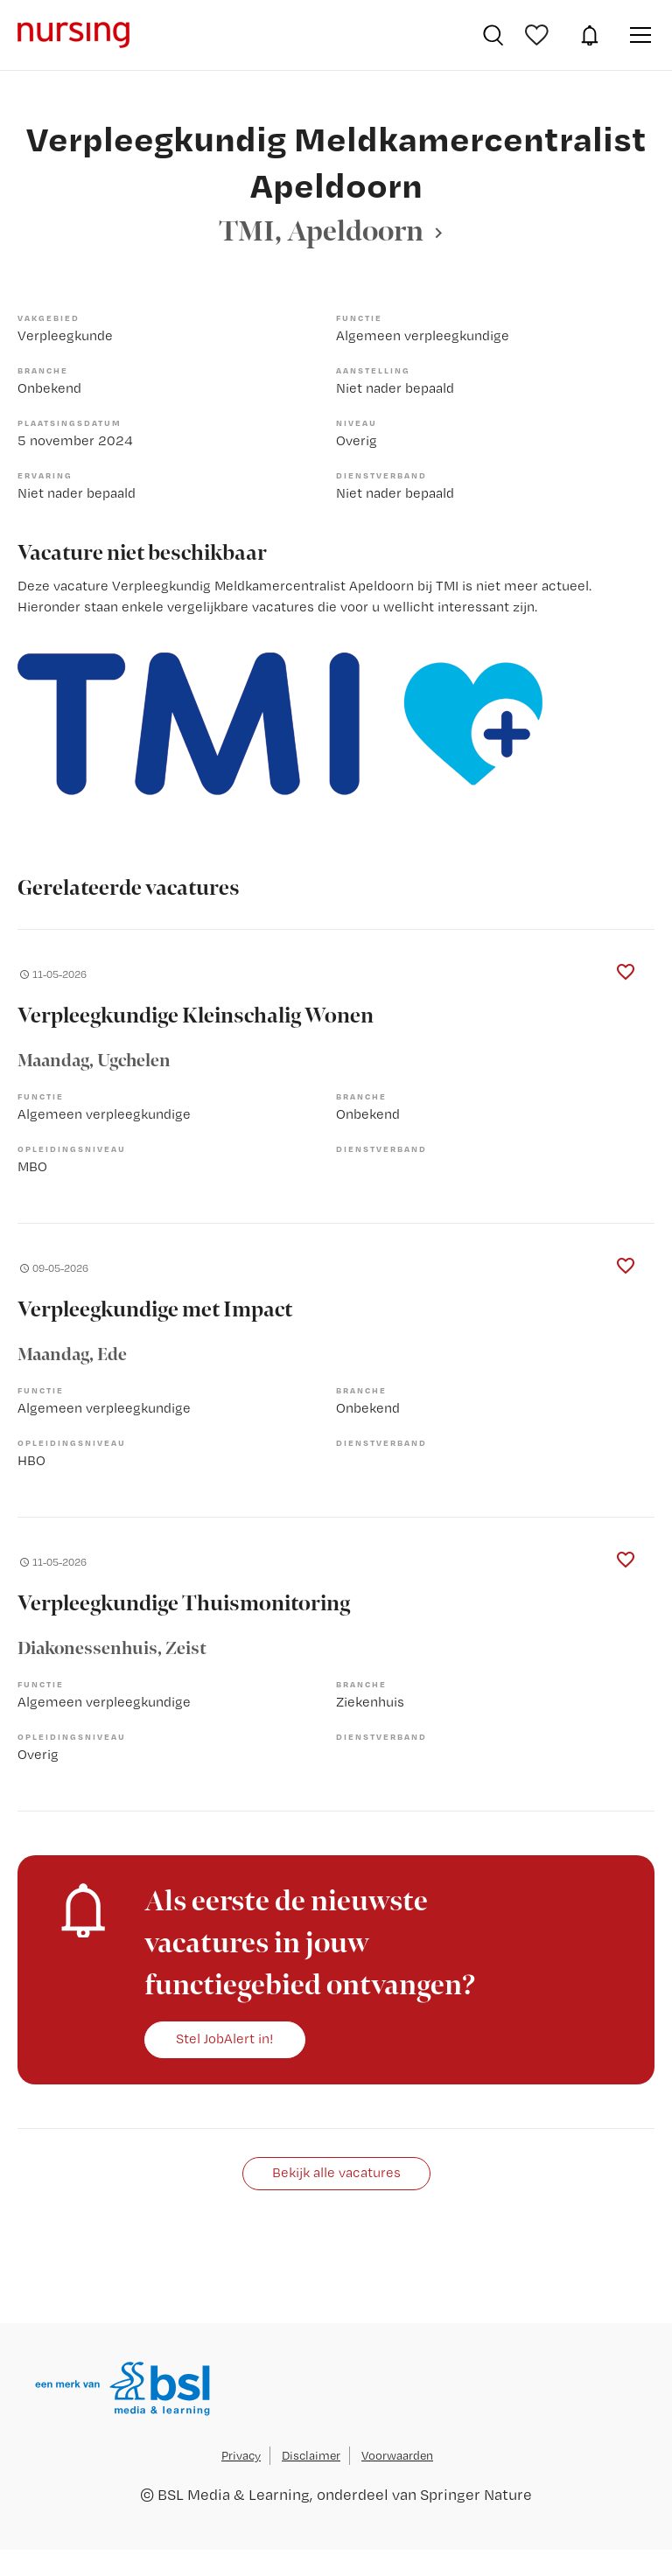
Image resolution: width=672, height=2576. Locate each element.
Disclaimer (311, 2455)
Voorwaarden (397, 2455)
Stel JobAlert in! (225, 2038)
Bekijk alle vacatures (336, 2172)
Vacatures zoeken (493, 34)
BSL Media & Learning (234, 2494)
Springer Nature (476, 2494)
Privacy (241, 2455)
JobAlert (590, 34)
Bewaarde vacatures (539, 34)
